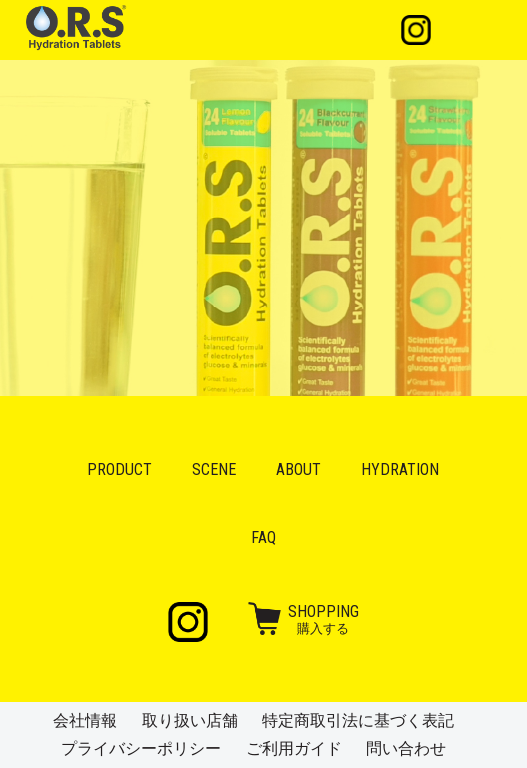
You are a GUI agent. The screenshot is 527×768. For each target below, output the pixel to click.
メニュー (476, 30)
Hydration (400, 469)
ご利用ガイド (294, 748)
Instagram (416, 30)
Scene (214, 469)
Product (119, 469)
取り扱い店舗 (190, 720)
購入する (323, 619)
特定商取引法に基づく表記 (358, 720)
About (298, 469)
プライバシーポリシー (141, 748)
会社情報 (85, 720)
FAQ (263, 537)
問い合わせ (406, 748)
